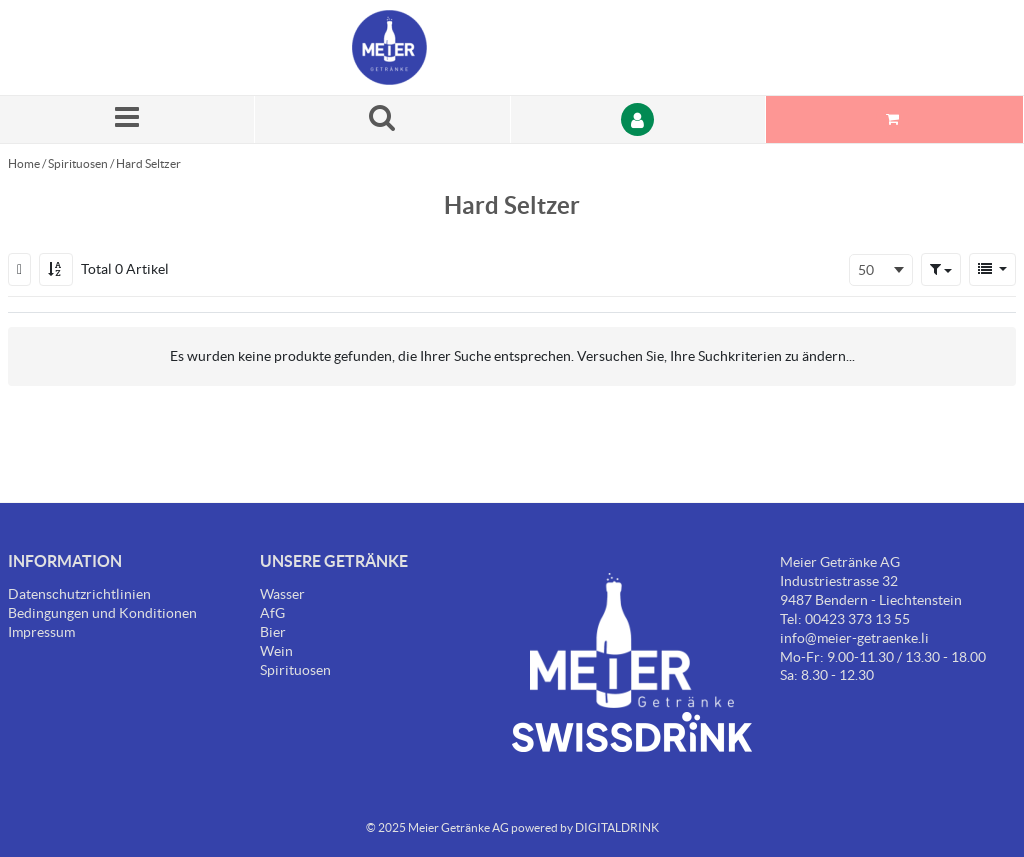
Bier (273, 632)
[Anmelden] (638, 119)
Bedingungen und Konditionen (102, 613)
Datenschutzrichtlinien (79, 594)
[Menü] (127, 119)
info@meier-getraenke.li (854, 638)
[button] (941, 269)
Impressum (41, 632)
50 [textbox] (866, 270)
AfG (272, 613)
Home (24, 163)
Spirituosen (78, 163)
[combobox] (881, 270)
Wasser (282, 594)
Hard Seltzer (148, 163)
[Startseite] (447, 47)
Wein (276, 651)
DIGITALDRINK (617, 827)
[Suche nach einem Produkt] (382, 119)
